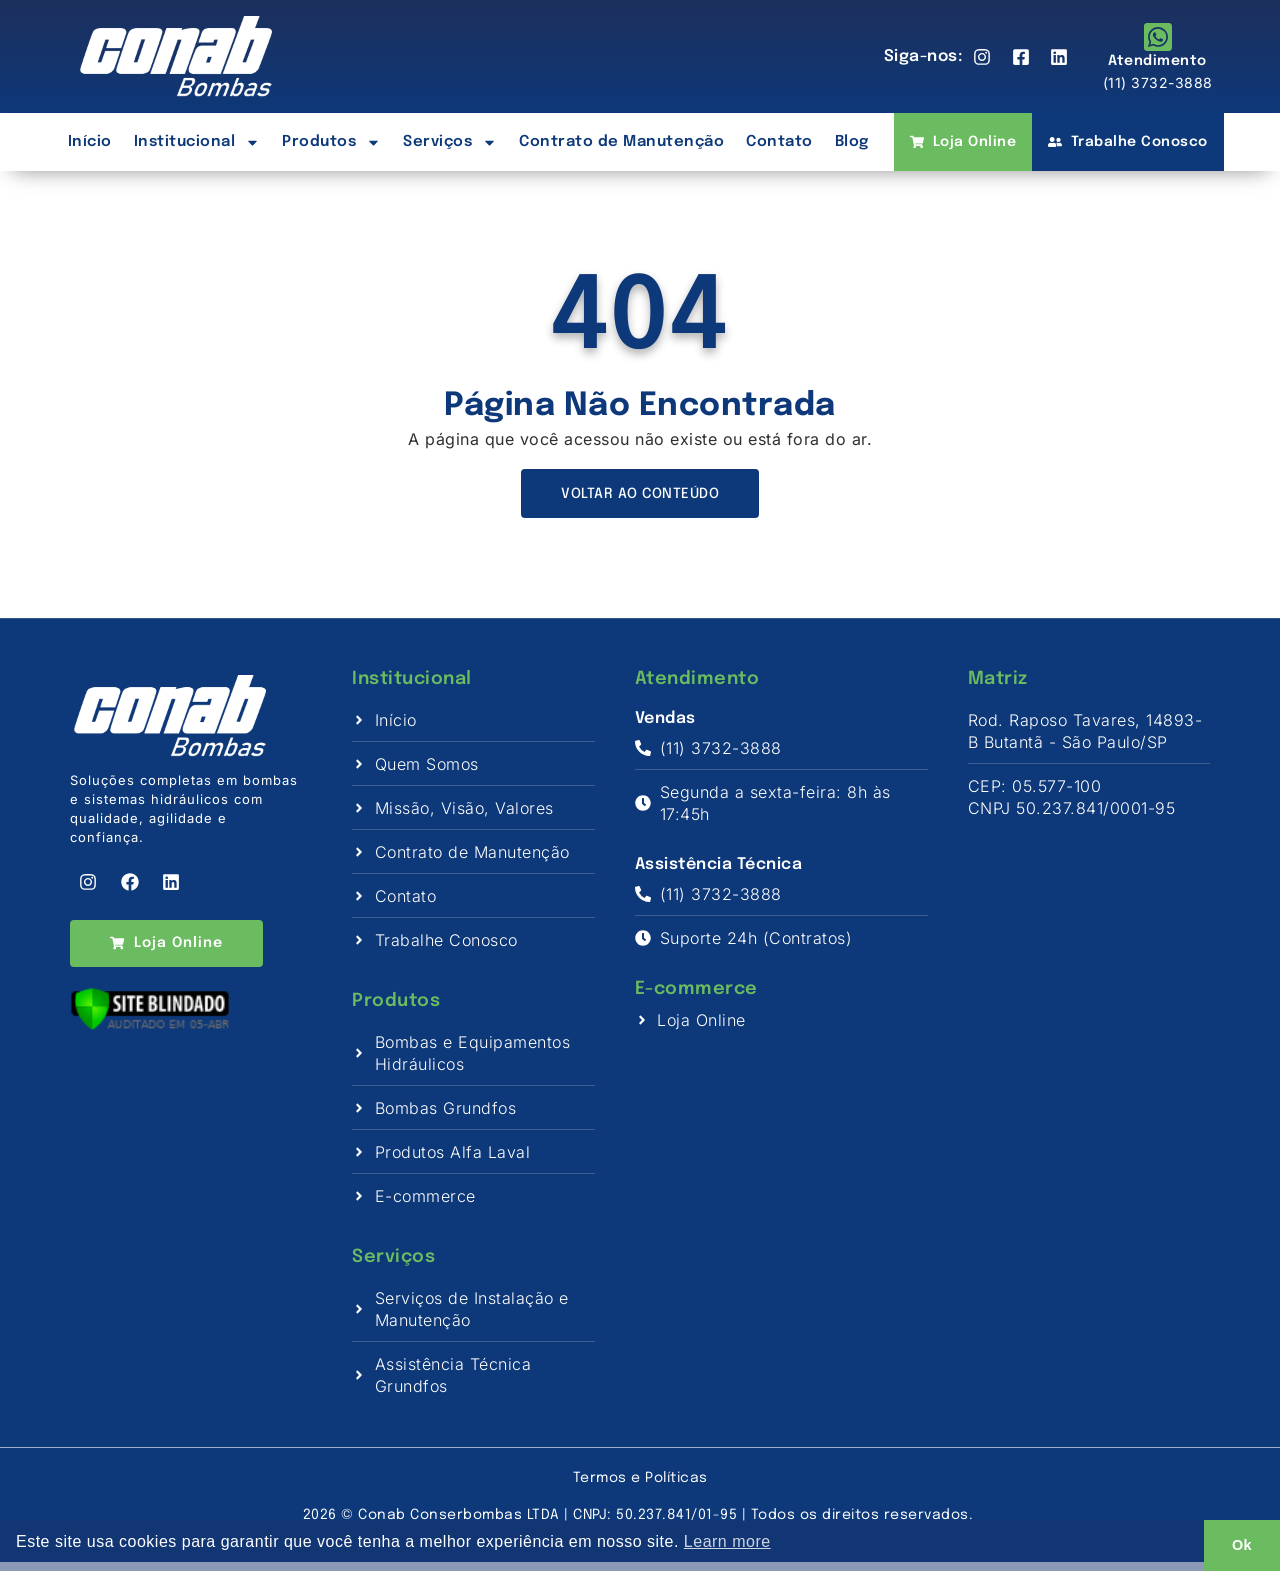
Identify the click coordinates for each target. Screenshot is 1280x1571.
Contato (779, 142)
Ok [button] (1242, 1545)
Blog (852, 142)
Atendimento (1157, 61)
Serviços (450, 142)
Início (90, 142)
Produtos (331, 142)
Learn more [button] (727, 1541)
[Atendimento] (1158, 37)
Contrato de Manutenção (621, 142)
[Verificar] (150, 1043)
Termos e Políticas (640, 1487)
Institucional (197, 142)
